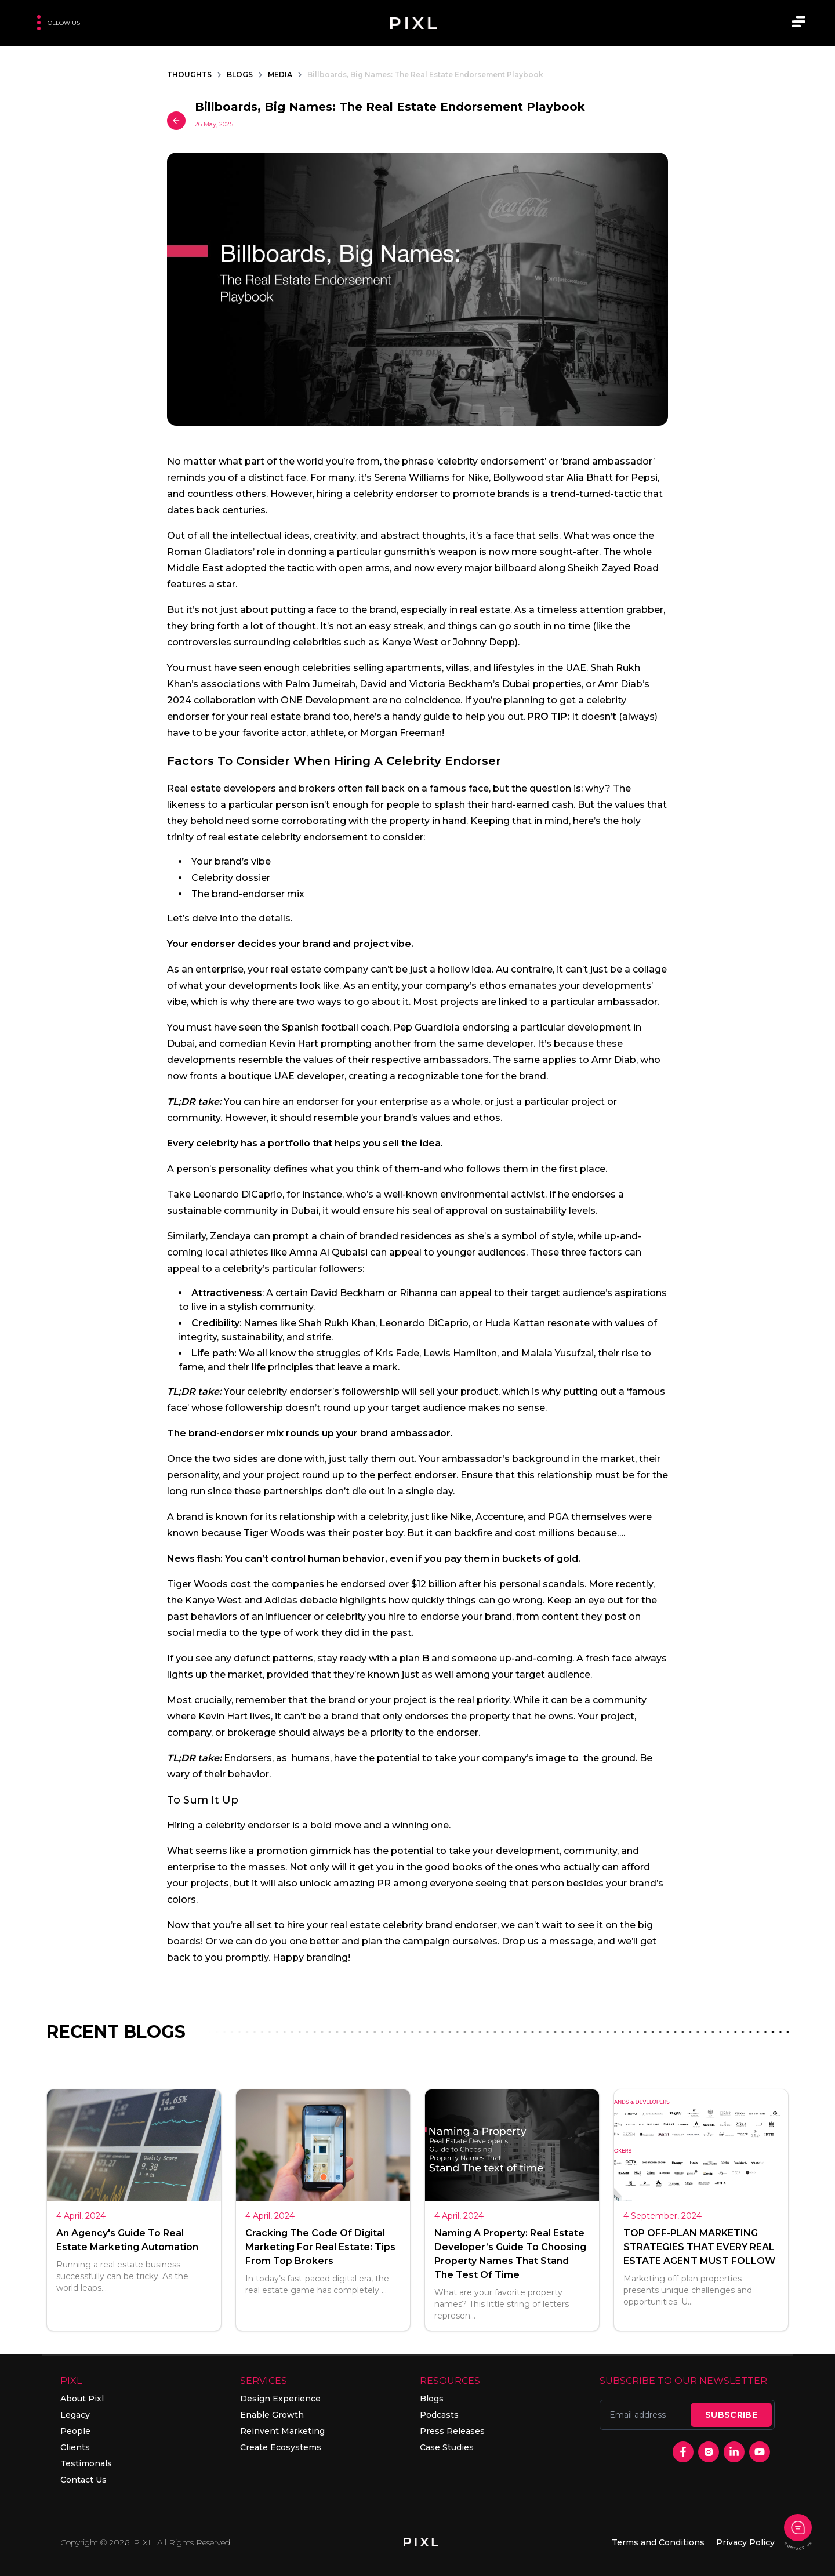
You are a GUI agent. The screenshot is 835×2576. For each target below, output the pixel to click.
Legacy (75, 2415)
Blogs (432, 2398)
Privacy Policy (745, 2542)
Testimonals (86, 2463)
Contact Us (83, 2480)
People (75, 2431)
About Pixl (82, 2398)
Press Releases (452, 2431)
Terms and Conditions (658, 2542)
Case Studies (447, 2447)
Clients (75, 2447)
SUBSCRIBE (731, 2415)
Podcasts (439, 2415)
